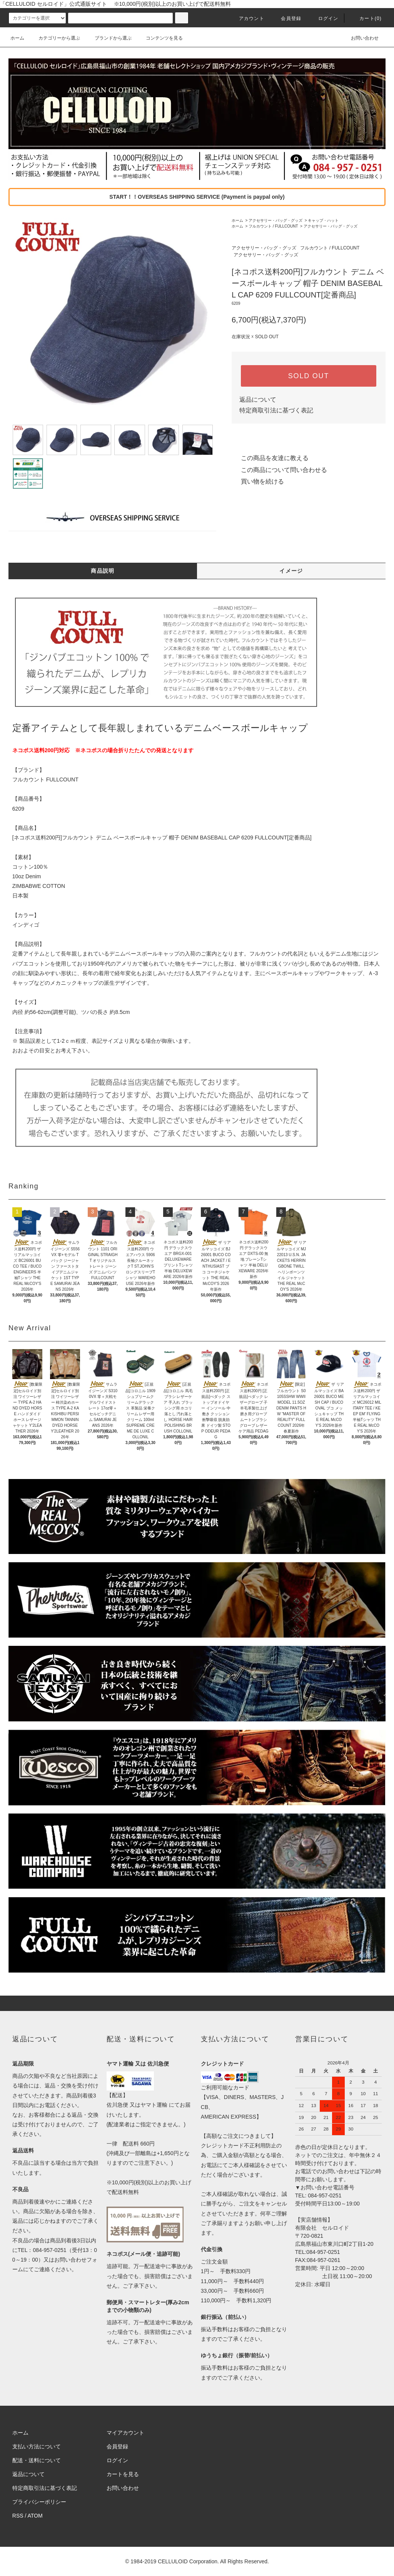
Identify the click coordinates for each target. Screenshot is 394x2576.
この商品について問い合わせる (279, 470)
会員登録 (286, 18)
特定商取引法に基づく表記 (276, 410)
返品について (257, 399)
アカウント (247, 18)
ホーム (17, 38)
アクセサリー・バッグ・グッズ (275, 220)
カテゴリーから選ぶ (54, 38)
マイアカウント (125, 2433)
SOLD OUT (308, 376)
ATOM (35, 2516)
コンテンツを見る (160, 38)
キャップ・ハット (323, 220)
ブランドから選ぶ (108, 38)
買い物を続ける (258, 481)
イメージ (291, 571)
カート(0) (366, 18)
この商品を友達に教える (270, 458)
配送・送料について (36, 2460)
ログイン (324, 18)
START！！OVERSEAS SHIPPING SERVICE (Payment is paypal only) (196, 197)
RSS (17, 2516)
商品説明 (103, 571)
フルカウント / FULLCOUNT (273, 226)
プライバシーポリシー (39, 2502)
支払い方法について (36, 2446)
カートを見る (123, 2474)
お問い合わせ (360, 38)
